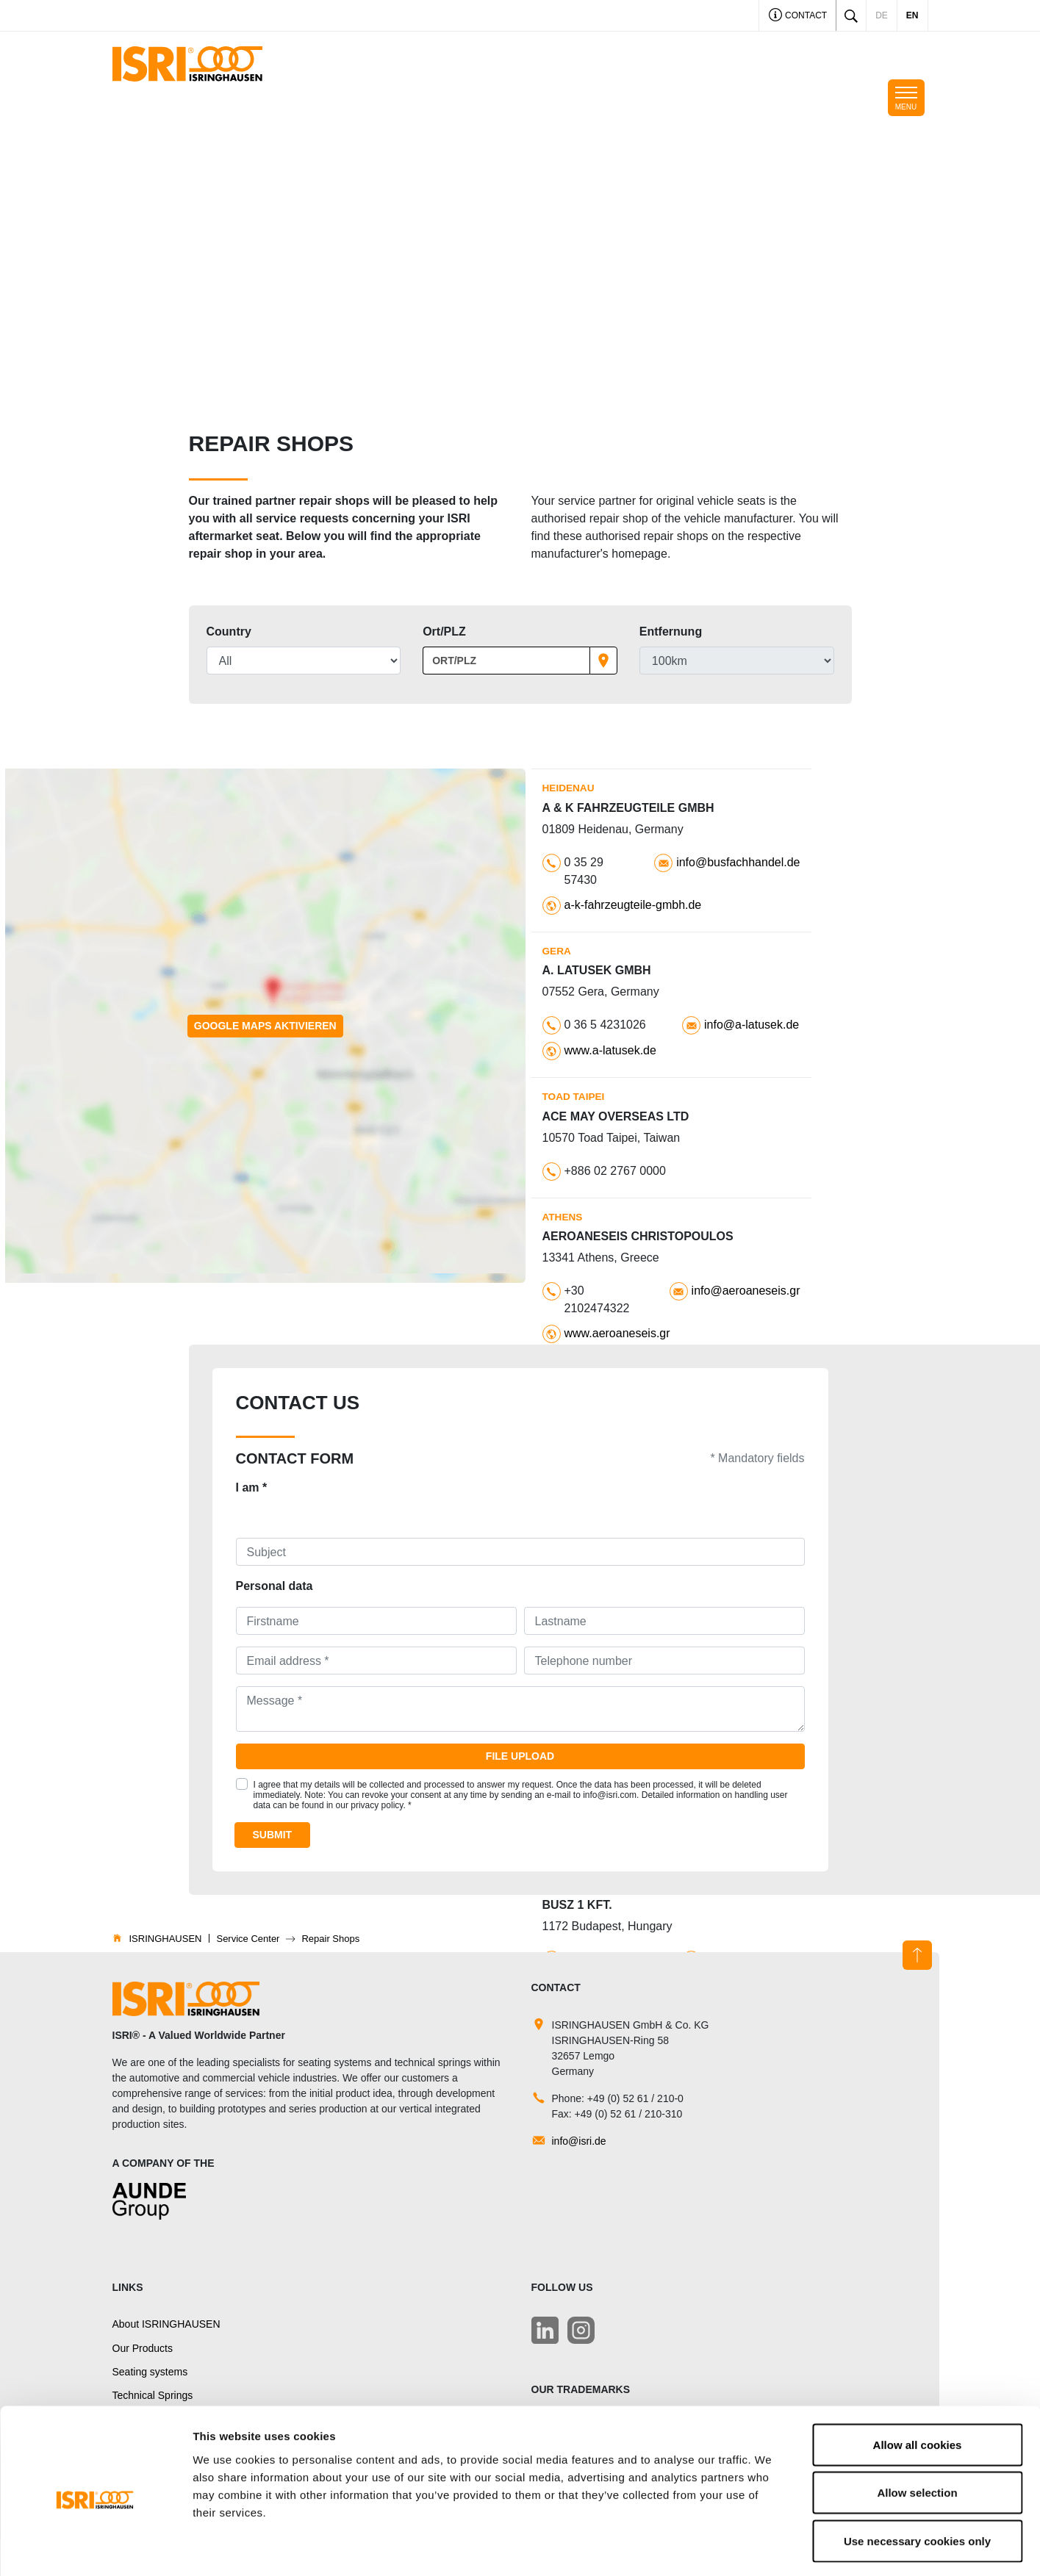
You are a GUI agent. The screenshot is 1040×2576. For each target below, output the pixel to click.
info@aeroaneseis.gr (746, 1290)
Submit (273, 1835)
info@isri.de (579, 2141)
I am (252, 1487)
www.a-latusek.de (610, 1050)
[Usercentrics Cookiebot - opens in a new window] (95, 2547)
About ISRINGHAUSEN (166, 2324)
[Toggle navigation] (906, 97)
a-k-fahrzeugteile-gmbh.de (633, 905)
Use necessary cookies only (917, 2479)
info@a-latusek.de (751, 1024)
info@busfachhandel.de (738, 862)
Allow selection (917, 2431)
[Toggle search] (851, 15)
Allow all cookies (917, 2383)
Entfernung (670, 631)
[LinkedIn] (545, 2330)
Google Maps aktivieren (265, 1026)
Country (229, 631)
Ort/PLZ (444, 631)
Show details (771, 2547)
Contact (798, 16)
